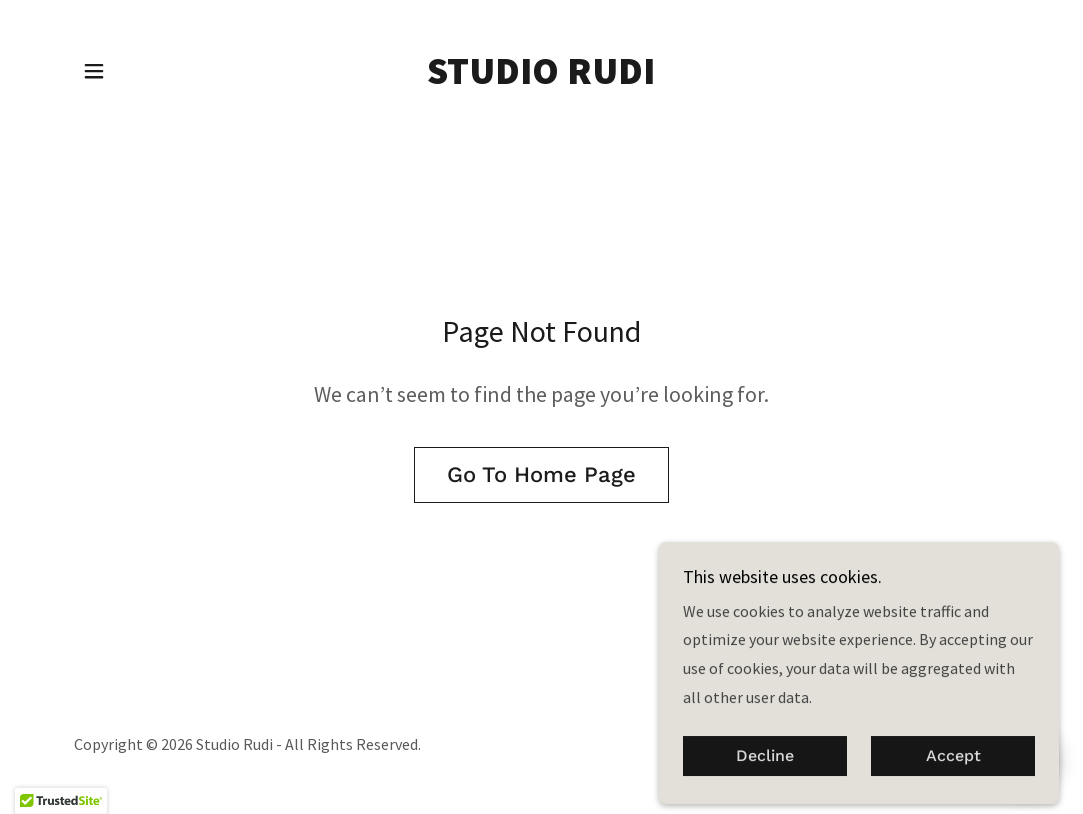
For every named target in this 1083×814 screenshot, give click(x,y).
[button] (94, 71)
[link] (541, 78)
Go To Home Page (541, 474)
